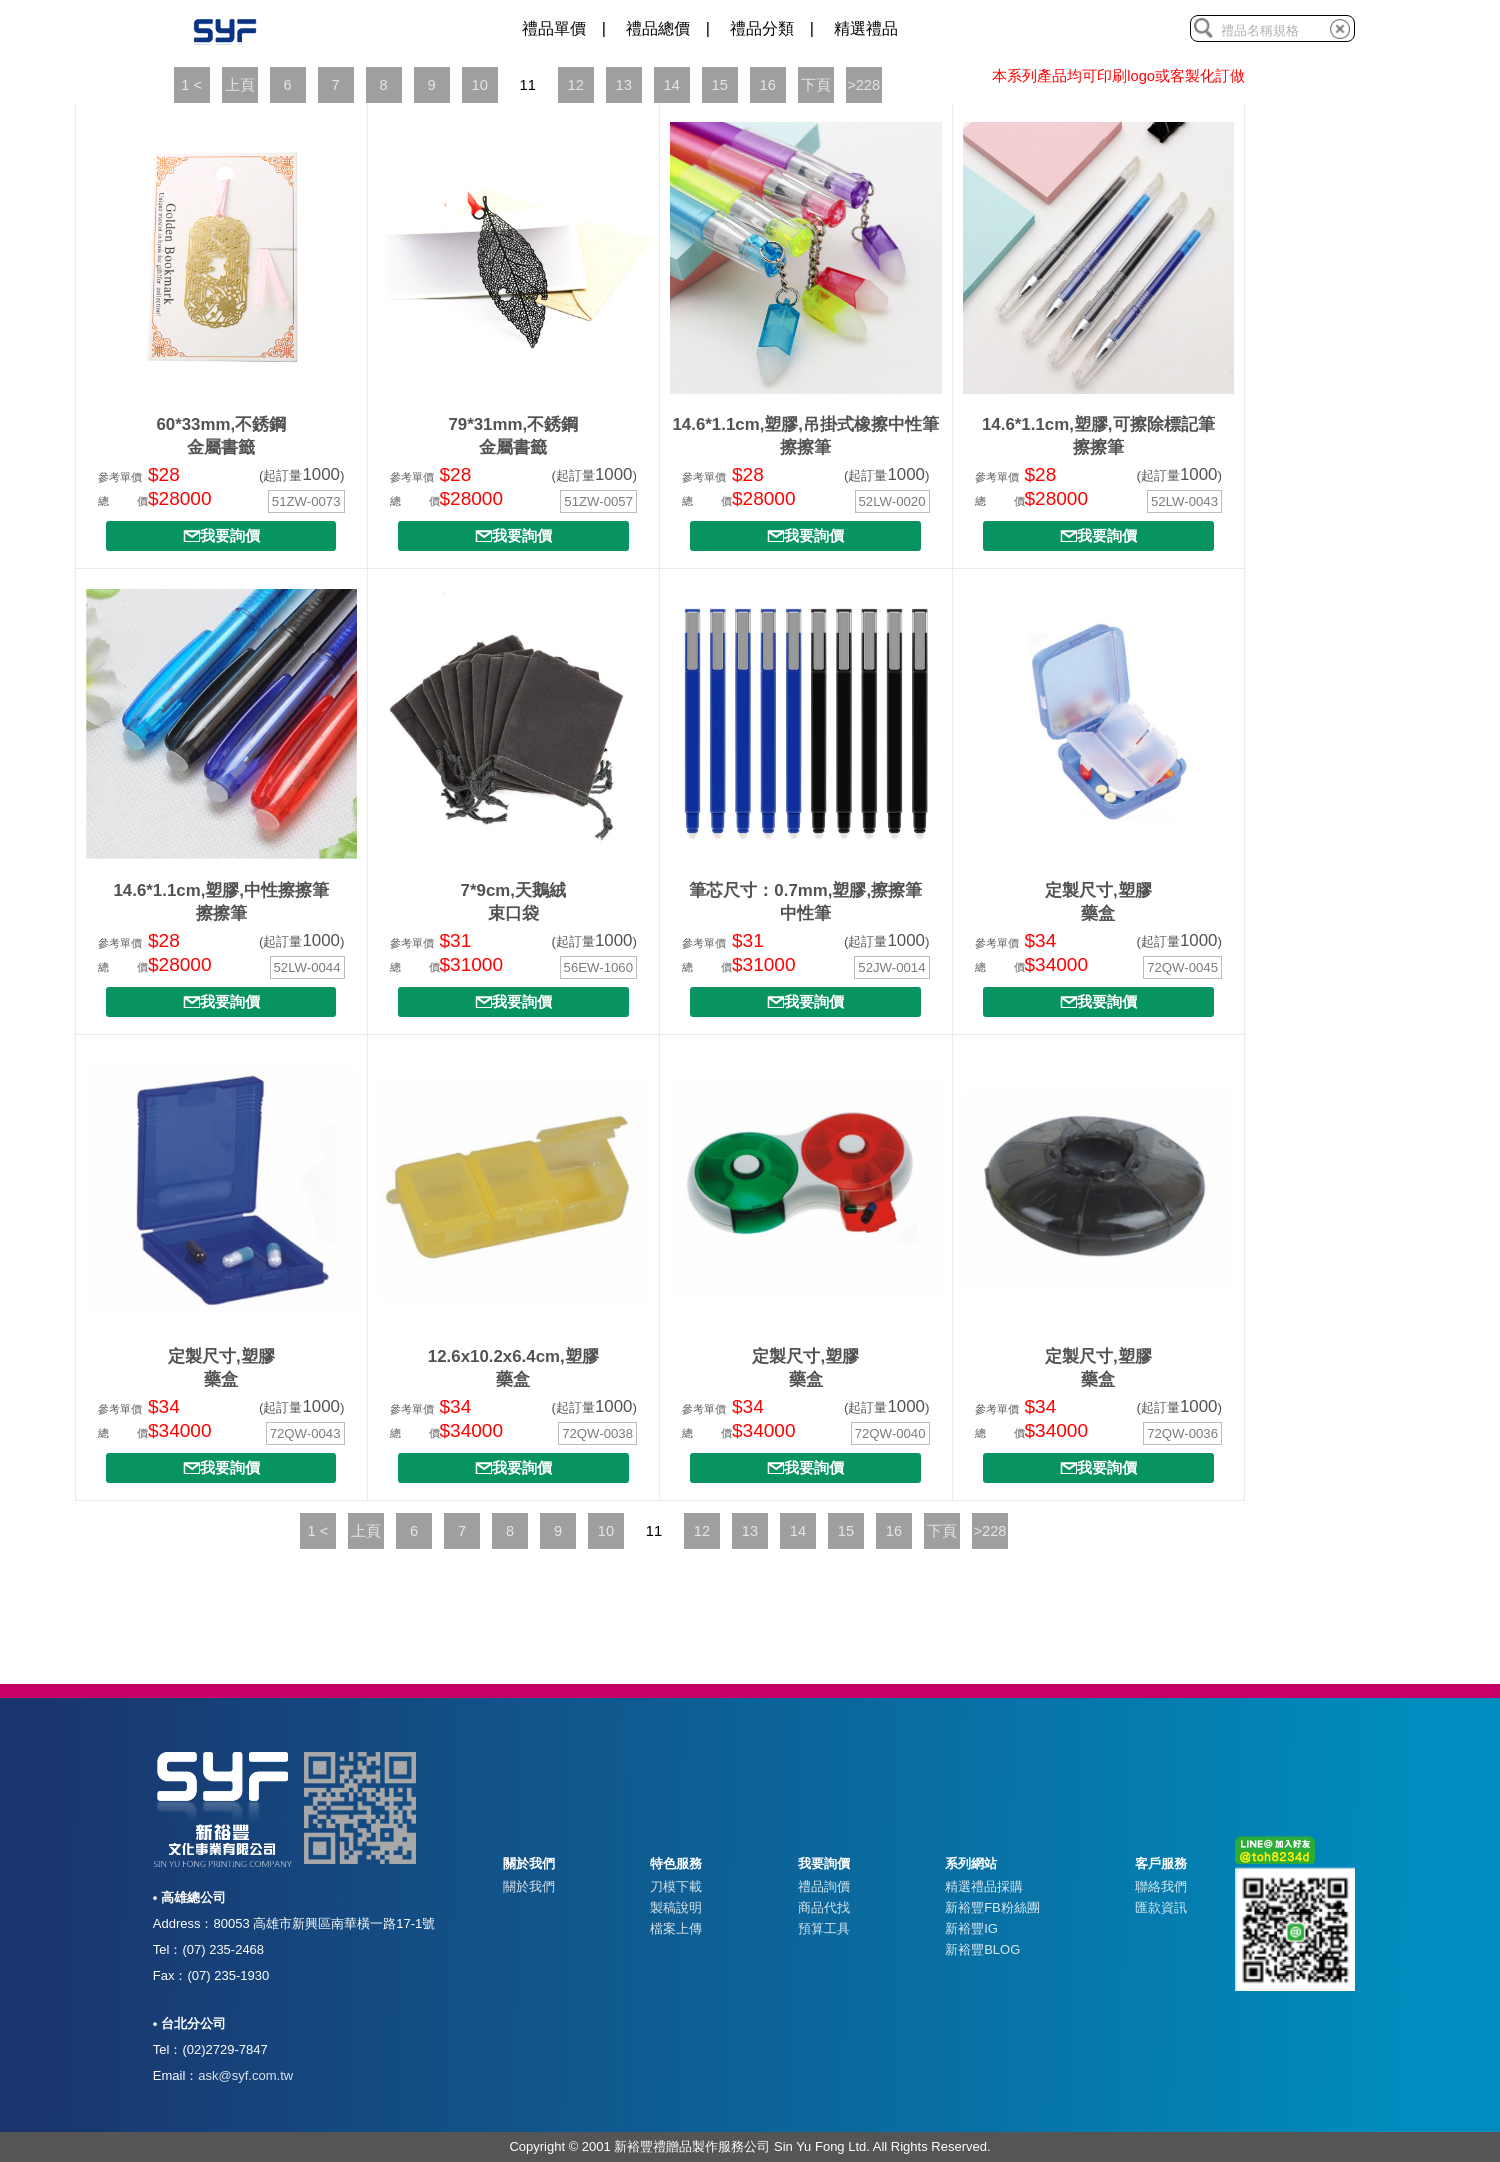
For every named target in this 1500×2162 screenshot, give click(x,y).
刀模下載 (676, 1886)
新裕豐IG (971, 1928)
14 (671, 85)
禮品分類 (762, 28)
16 (767, 85)
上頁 (240, 85)
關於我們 (529, 1886)
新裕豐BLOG (982, 1949)
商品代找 (824, 1907)
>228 (863, 85)
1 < (191, 85)
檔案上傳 (676, 1928)
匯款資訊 (1161, 1907)
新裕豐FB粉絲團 (992, 1907)
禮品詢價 (824, 1886)
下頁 (816, 85)
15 (719, 85)
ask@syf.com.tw (245, 2075)
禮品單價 (554, 28)
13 (623, 85)
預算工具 (824, 1928)
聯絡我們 (1161, 1886)
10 (479, 85)
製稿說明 (676, 1907)
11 (527, 85)
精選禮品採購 (984, 1886)
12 (575, 85)
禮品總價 (658, 28)
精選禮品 (866, 28)
